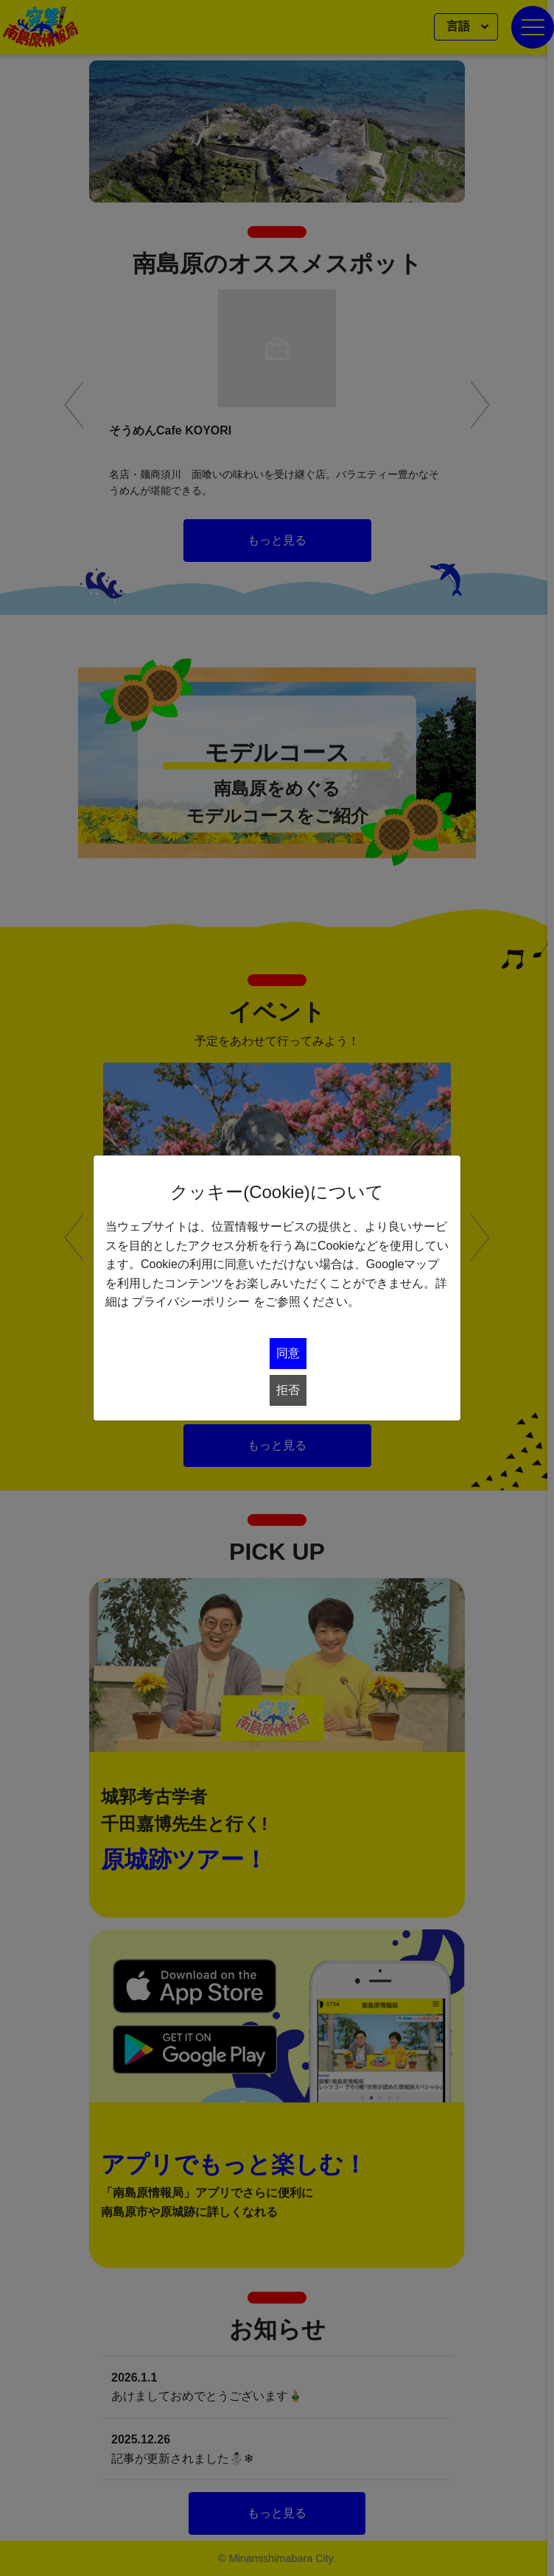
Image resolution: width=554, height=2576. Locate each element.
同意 (288, 1353)
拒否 (288, 1390)
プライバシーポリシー (191, 1301)
